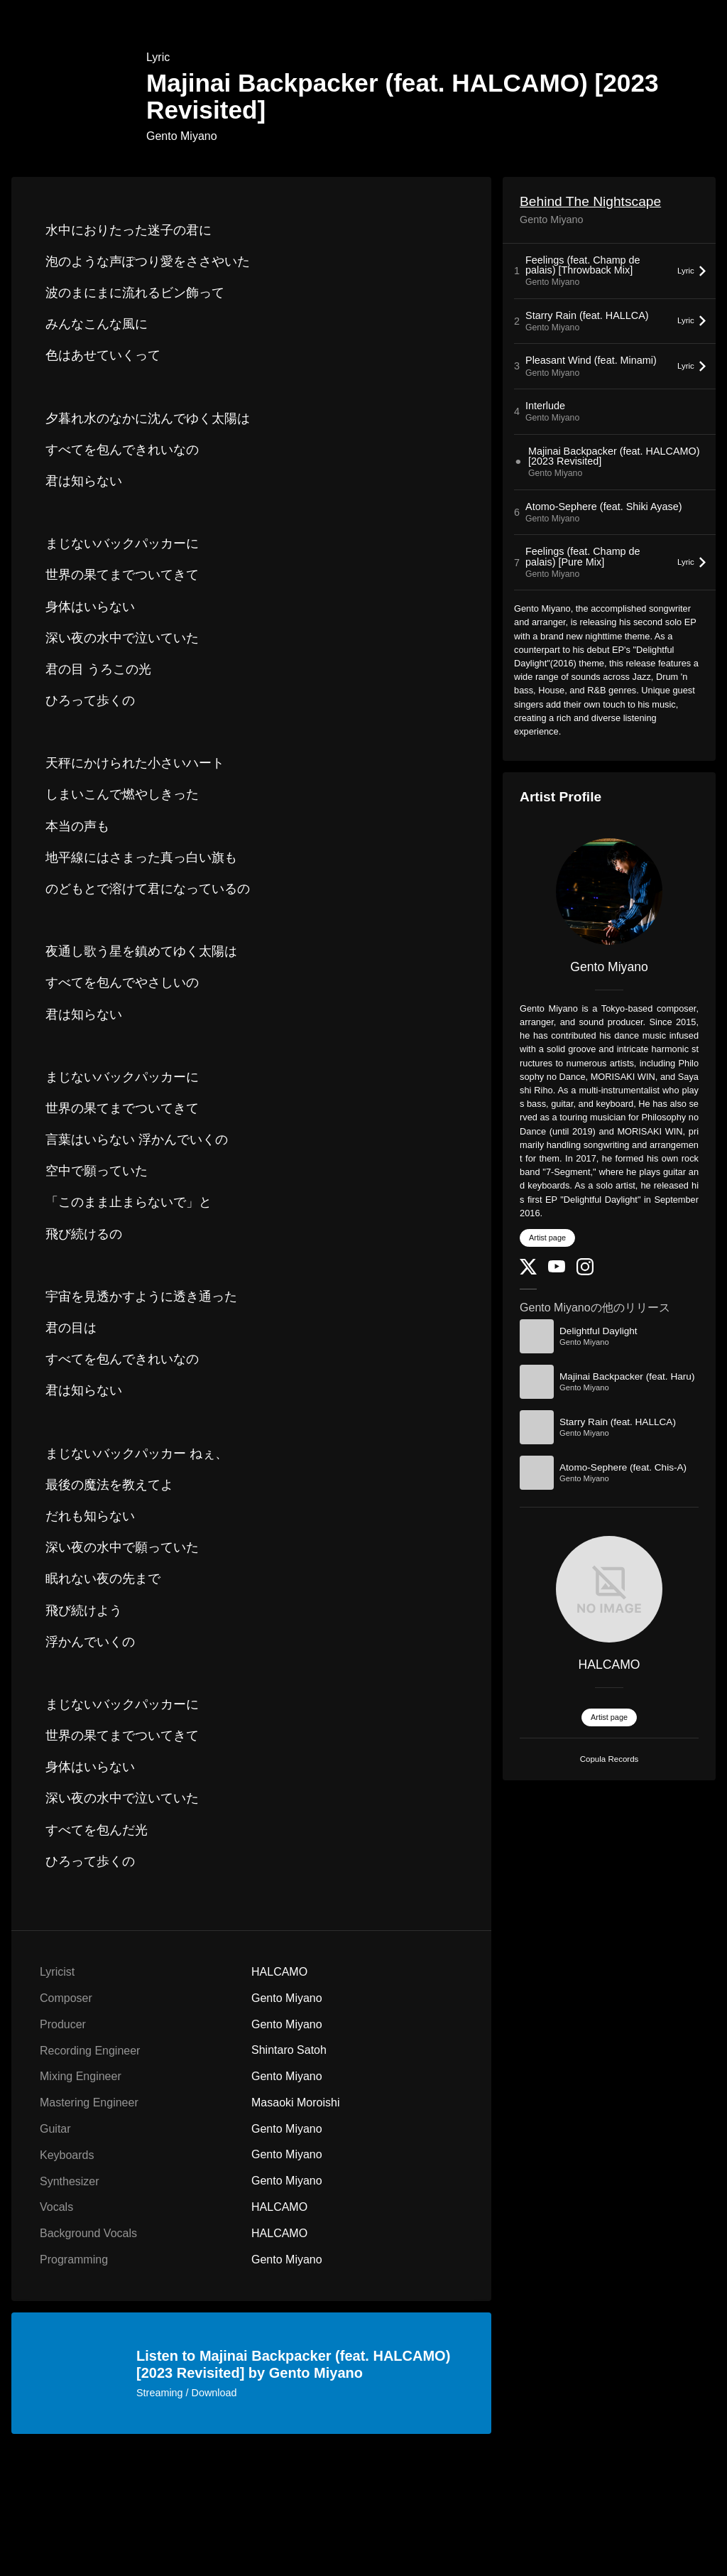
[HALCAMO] (609, 1589)
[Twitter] (528, 1271)
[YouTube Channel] (556, 1269)
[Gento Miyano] (609, 891)
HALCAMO (609, 1664)
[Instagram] (585, 1272)
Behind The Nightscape (590, 201)
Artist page (547, 1237)
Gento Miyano (181, 136)
